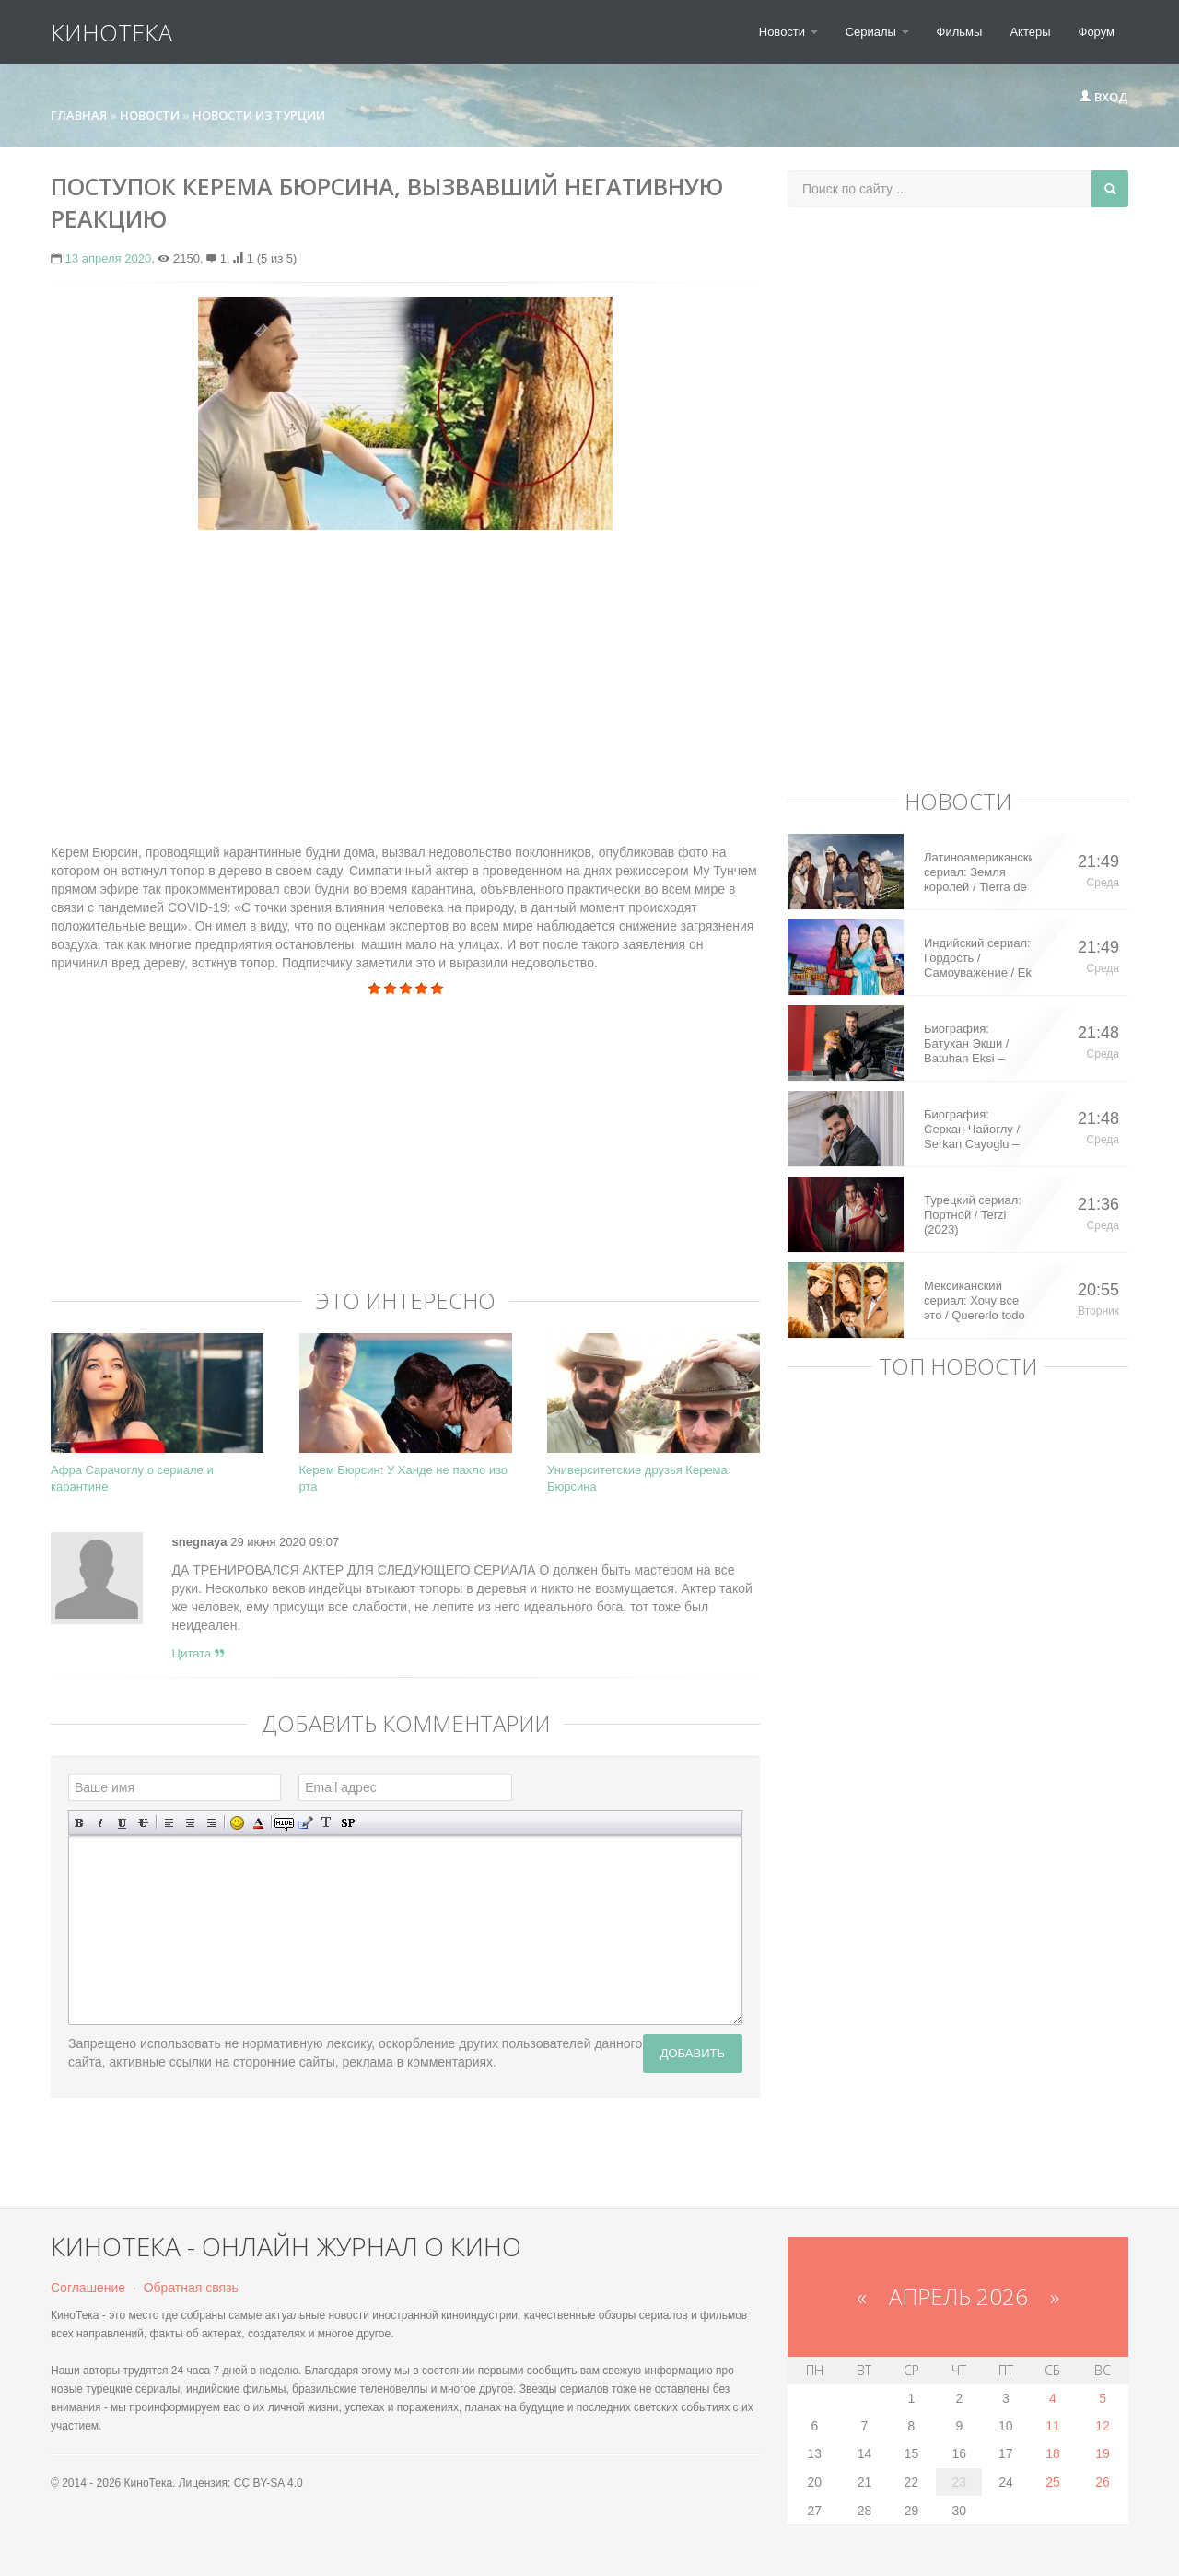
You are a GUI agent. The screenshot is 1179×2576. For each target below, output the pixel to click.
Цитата (198, 1653)
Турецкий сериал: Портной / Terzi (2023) (972, 1214)
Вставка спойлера (347, 1822)
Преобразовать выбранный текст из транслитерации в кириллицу (326, 1822)
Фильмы (960, 32)
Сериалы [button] (877, 32)
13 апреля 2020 (108, 258)
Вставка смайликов (237, 1822)
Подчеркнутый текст (122, 1822)
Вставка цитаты (305, 1822)
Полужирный (79, 1822)
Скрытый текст (284, 1822)
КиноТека (111, 32)
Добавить (692, 2053)
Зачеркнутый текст (143, 1822)
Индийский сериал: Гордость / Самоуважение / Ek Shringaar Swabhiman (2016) (978, 958)
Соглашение (88, 2287)
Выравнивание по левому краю (169, 1822)
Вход (1103, 96)
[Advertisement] (405, 677)
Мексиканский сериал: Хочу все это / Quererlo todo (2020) (974, 1301)
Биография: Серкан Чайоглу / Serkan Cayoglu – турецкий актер (972, 1129)
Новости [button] (788, 32)
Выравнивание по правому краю (211, 1822)
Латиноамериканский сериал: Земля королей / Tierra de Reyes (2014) (978, 872)
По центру (190, 1822)
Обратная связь (191, 2287)
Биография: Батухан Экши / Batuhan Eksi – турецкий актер (966, 1044)
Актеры (1030, 32)
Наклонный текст (100, 1822)
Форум (1097, 32)
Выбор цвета (258, 1822)
